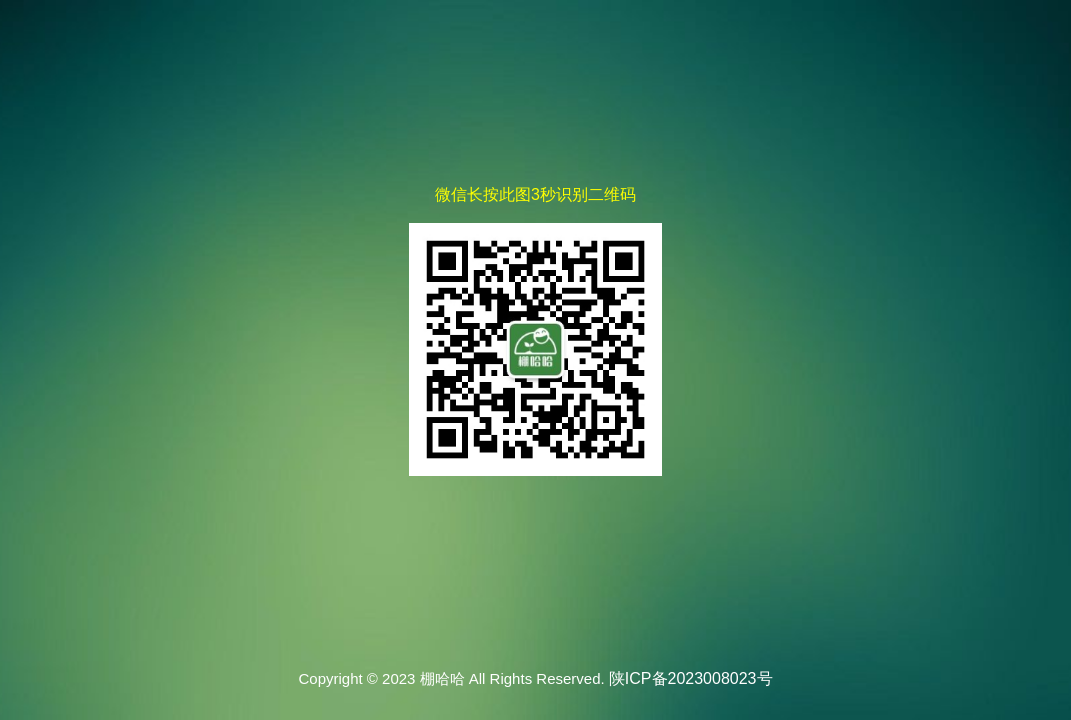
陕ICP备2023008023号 (691, 678)
